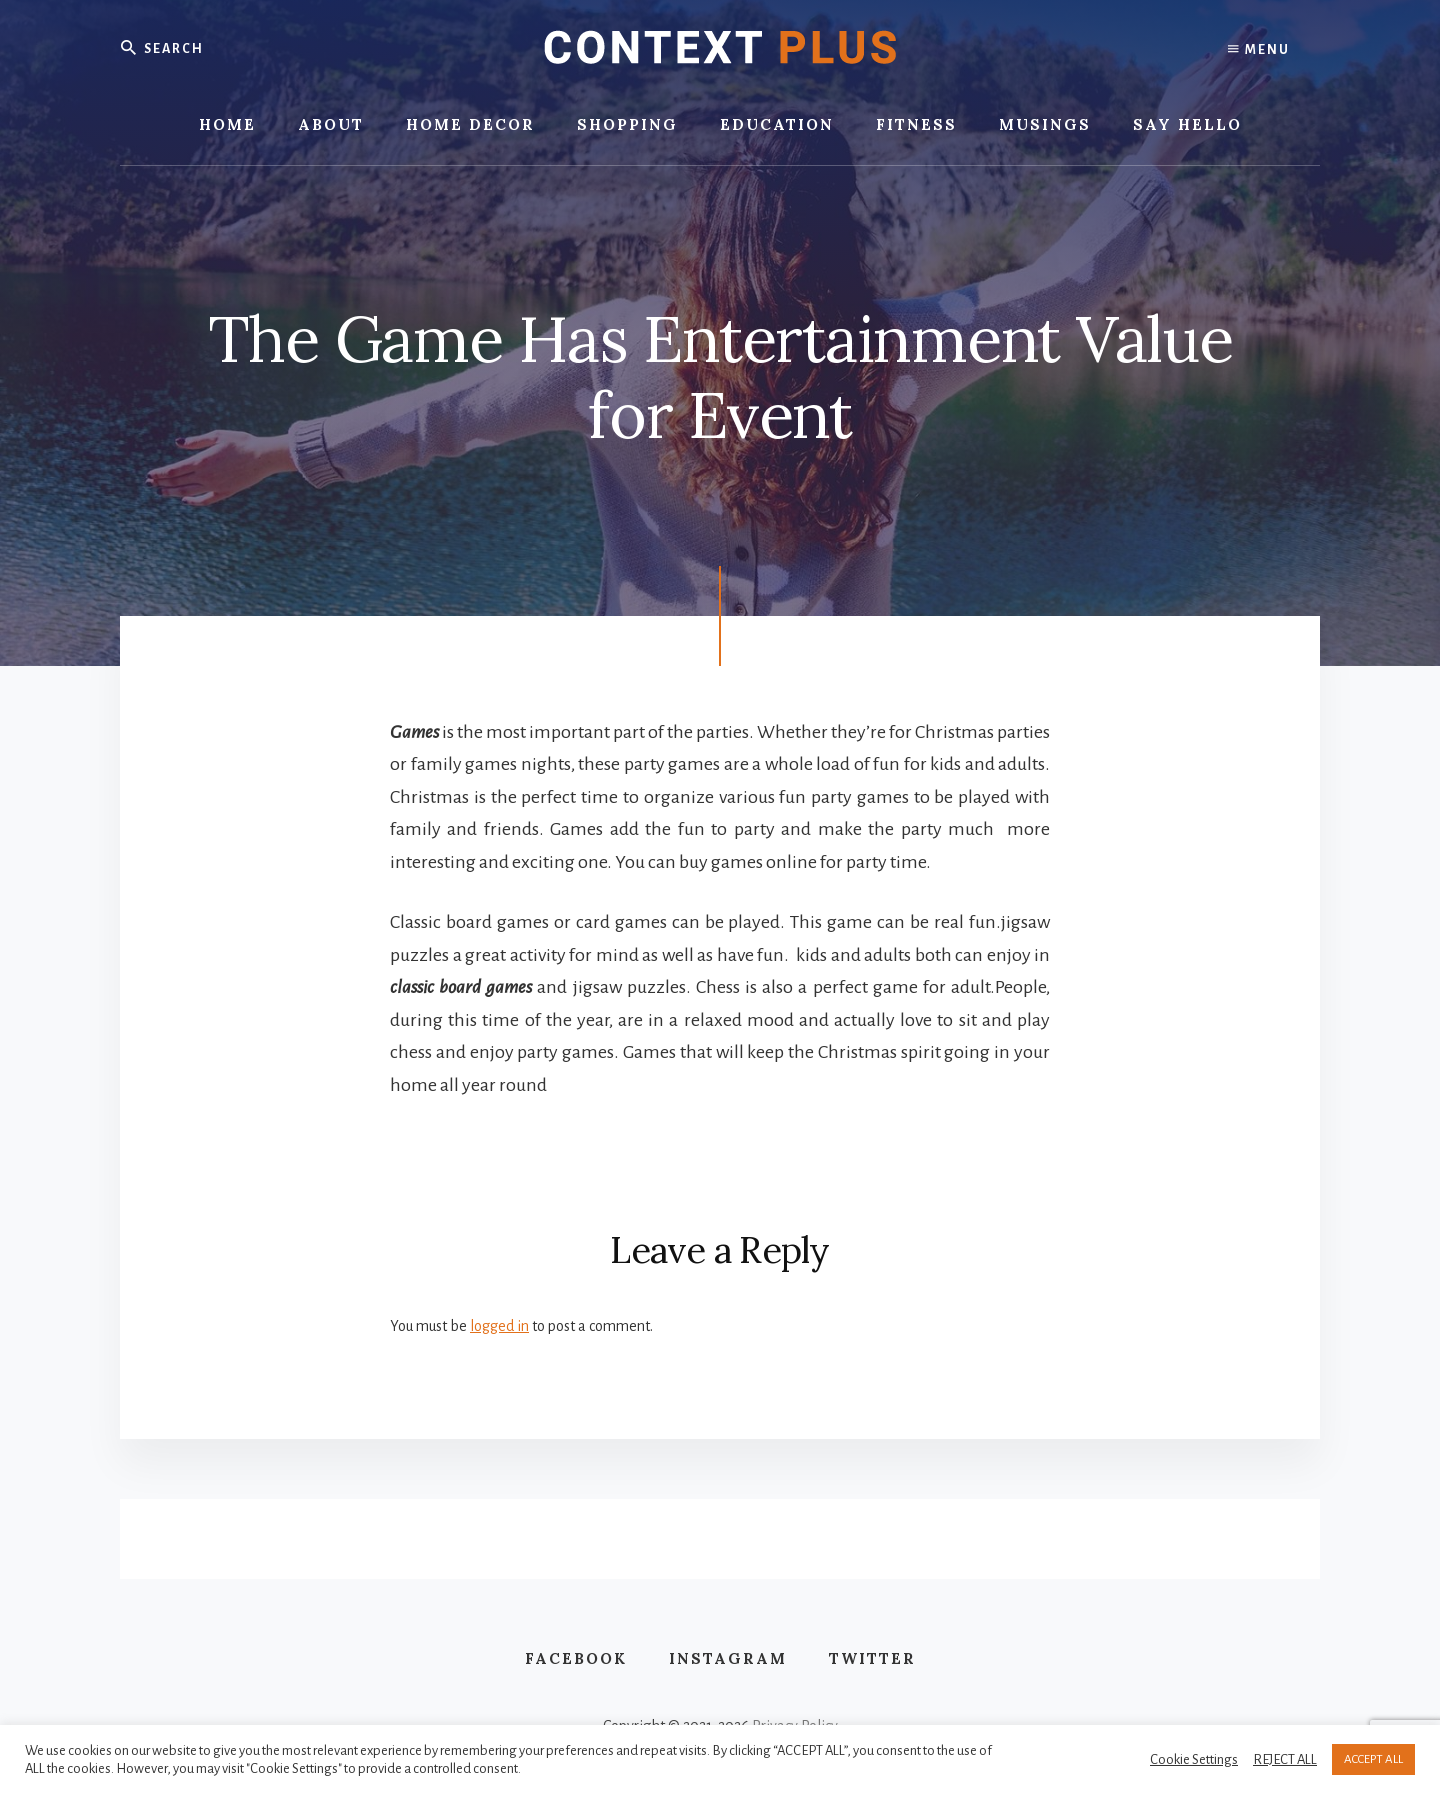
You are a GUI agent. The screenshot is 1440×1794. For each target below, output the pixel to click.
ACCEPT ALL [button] (1373, 1759)
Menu (1259, 50)
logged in (499, 1326)
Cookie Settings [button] (1194, 1759)
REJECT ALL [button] (1285, 1759)
